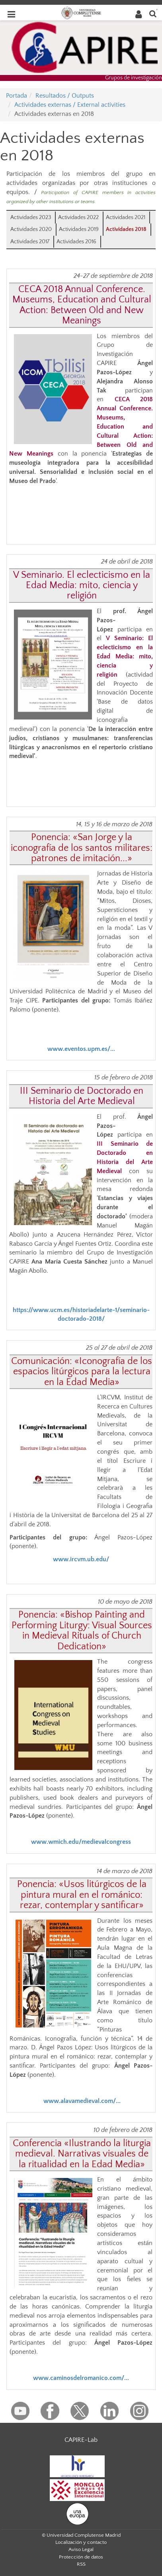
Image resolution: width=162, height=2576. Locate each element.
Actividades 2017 (29, 242)
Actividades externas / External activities (69, 104)
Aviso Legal (81, 2549)
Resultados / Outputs (64, 95)
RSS (81, 2564)
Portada (16, 95)
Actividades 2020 (31, 229)
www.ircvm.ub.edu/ (81, 1559)
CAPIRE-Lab (81, 2439)
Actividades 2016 (76, 242)
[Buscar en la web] (152, 13)
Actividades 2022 (78, 217)
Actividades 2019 (79, 229)
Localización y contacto (81, 2542)
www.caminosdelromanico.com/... (81, 2378)
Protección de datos (81, 2557)
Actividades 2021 (125, 217)
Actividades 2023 (30, 217)
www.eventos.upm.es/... (81, 1048)
